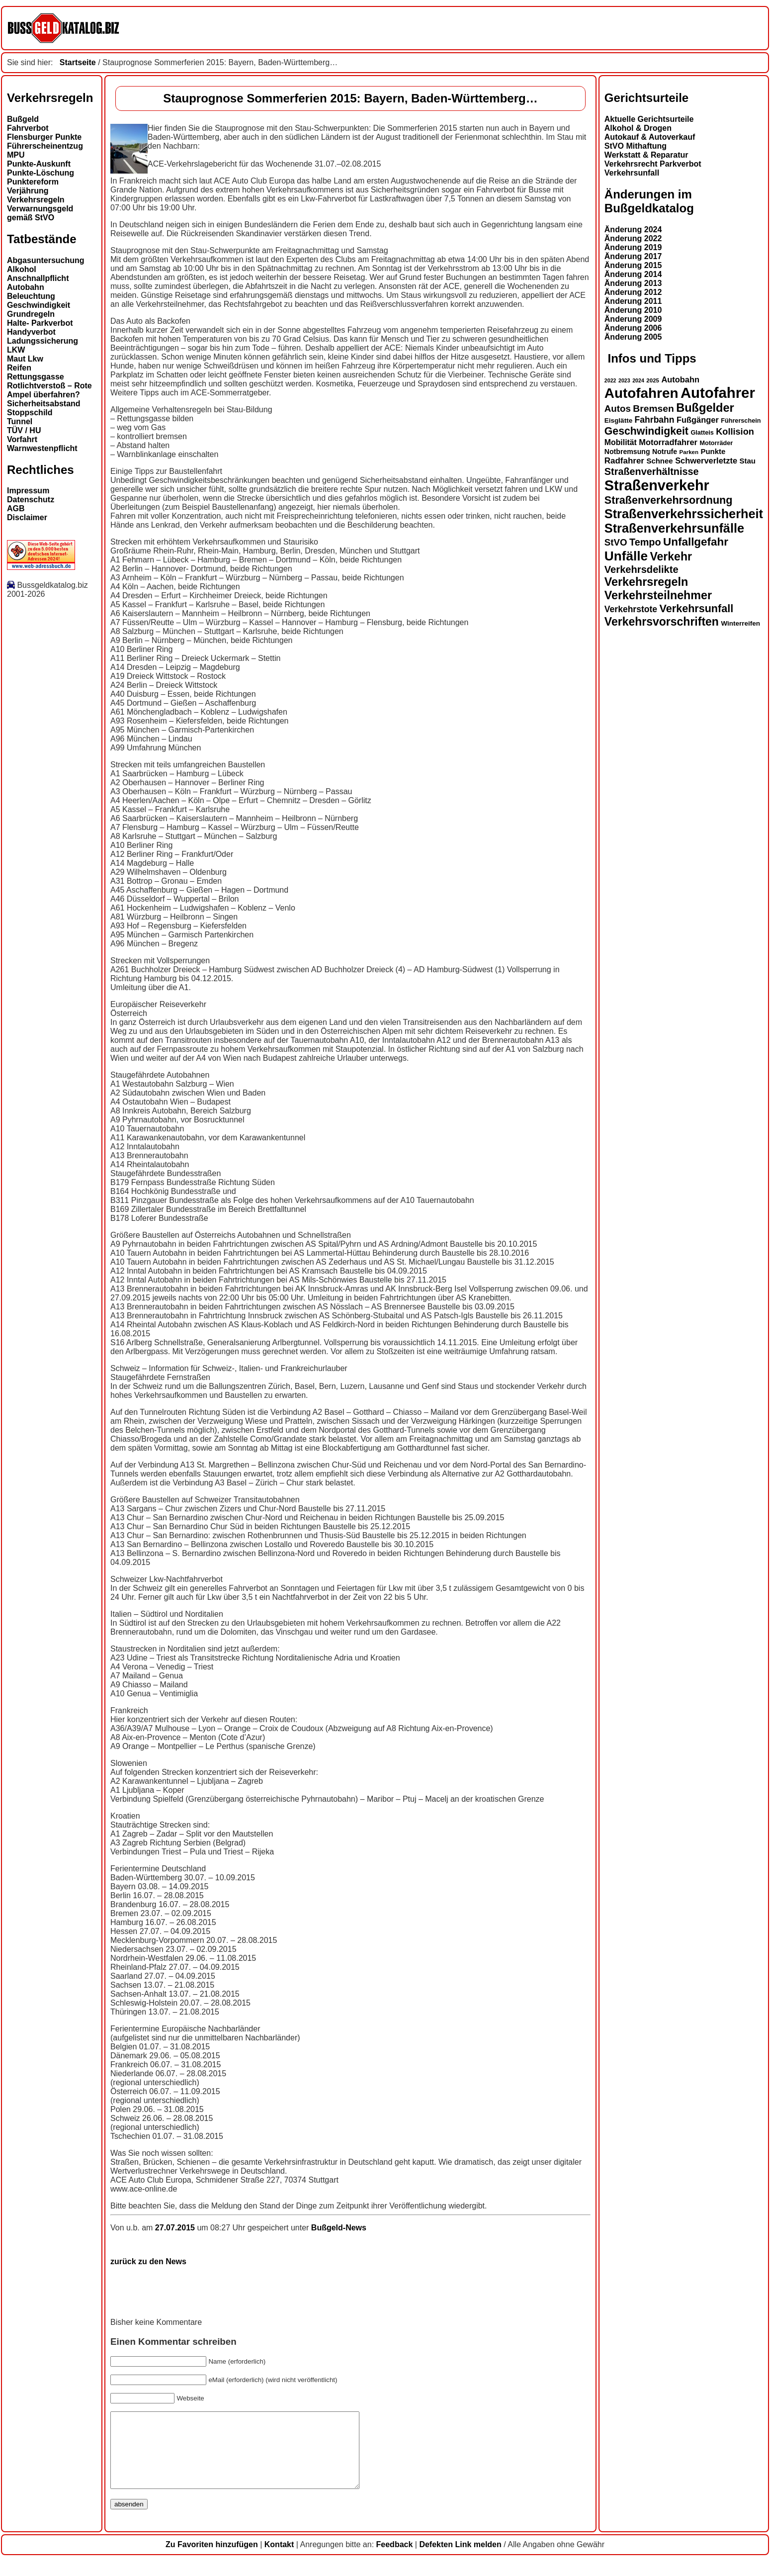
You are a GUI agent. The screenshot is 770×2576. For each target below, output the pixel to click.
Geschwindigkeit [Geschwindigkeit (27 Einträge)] (646, 431)
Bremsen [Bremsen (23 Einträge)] (653, 408)
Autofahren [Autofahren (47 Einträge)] (641, 393)
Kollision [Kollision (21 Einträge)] (735, 432)
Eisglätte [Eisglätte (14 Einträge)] (618, 420)
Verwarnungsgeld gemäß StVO (40, 213)
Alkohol (21, 269)
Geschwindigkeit (38, 305)
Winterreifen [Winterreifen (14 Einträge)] (740, 623)
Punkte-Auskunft (39, 164)
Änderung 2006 (633, 328)
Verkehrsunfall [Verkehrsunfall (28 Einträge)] (697, 608)
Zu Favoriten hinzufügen (212, 2559)
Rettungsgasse (35, 376)
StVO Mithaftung (635, 146)
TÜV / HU (24, 430)
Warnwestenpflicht (42, 448)
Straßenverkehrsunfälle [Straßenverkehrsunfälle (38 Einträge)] (674, 528)
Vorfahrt (22, 439)
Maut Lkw (25, 359)
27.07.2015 (176, 2227)
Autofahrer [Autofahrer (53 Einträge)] (718, 392)
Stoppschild (30, 412)
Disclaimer (27, 517)
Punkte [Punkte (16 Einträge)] (712, 451)
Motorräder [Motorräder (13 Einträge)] (716, 443)
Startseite (78, 62)
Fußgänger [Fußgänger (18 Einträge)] (698, 419)
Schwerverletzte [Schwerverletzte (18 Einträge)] (706, 460)
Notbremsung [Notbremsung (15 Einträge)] (627, 452)
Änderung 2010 (633, 310)
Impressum (28, 490)
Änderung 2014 (633, 274)
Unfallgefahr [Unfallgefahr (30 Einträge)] (695, 542)
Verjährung (28, 190)
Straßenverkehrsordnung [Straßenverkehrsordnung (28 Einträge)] (668, 500)
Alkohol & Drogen (638, 128)
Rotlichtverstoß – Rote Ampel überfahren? (49, 390)
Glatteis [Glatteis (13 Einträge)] (701, 432)
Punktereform (33, 182)
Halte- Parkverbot (40, 323)
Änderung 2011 (633, 301)
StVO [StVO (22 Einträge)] (615, 542)
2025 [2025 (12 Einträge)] (652, 380)
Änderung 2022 (633, 238)
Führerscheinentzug (45, 146)
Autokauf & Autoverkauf (649, 137)
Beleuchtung (31, 296)
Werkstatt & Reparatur (646, 155)
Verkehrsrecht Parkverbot (652, 164)
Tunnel (19, 421)
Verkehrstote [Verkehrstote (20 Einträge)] (630, 609)
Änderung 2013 (633, 283)
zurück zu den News (148, 2261)
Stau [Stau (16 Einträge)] (748, 461)
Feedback (394, 2559)
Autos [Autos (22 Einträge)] (617, 408)
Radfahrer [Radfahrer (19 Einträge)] (624, 460)
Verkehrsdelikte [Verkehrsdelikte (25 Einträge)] (641, 569)
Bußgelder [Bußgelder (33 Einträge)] (705, 407)
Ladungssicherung (42, 341)
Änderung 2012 (633, 292)
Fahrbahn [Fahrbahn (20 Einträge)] (655, 420)
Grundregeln (31, 314)
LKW (16, 350)
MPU (16, 155)
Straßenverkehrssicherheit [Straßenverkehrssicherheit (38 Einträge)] (683, 514)
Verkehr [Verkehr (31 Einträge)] (670, 556)
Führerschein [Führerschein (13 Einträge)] (741, 420)
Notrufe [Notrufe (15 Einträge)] (664, 452)
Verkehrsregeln (36, 199)
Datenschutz (30, 499)
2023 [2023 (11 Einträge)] (624, 380)
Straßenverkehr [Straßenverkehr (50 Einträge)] (656, 485)
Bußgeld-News (338, 2227)
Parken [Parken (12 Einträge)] (689, 452)
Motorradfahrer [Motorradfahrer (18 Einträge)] (668, 442)
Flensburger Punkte (44, 137)
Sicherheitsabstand (44, 403)
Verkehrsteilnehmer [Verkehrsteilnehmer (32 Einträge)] (658, 595)
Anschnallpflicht (38, 278)
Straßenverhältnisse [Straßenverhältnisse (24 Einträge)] (651, 471)
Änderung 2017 (633, 256)
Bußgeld (23, 119)
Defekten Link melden (460, 2559)
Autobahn (25, 287)
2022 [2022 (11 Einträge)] (610, 380)
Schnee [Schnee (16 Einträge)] (659, 461)
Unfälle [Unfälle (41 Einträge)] (626, 556)
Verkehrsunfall (631, 173)
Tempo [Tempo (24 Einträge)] (645, 542)
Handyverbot (31, 332)
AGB (16, 508)
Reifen (19, 368)
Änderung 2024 (633, 229)
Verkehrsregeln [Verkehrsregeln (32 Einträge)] (646, 581)
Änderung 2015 (633, 265)
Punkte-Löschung (40, 173)
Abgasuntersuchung (46, 260)
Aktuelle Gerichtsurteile (649, 119)
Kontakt (279, 2559)
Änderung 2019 (633, 247)
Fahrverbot (28, 128)
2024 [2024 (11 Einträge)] (638, 380)
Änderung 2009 (633, 319)
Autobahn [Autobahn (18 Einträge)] (680, 379)
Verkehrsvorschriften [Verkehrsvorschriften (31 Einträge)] (661, 621)
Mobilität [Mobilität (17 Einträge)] (620, 442)
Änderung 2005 (633, 337)
